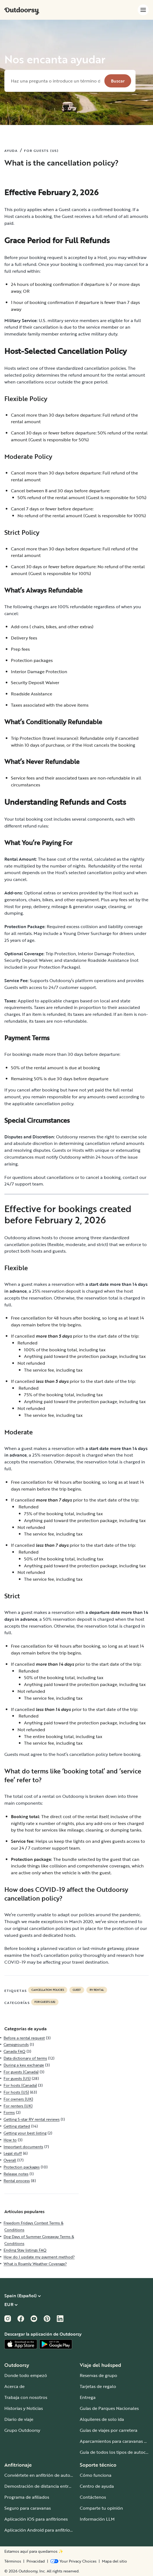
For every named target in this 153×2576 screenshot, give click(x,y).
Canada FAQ (14, 2051)
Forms (9, 2112)
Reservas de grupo (98, 2375)
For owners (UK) (18, 2099)
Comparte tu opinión (101, 2508)
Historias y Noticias (23, 2408)
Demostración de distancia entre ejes (42, 2486)
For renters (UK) (18, 2106)
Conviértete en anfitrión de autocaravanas (47, 2475)
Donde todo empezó (25, 2375)
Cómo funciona (95, 2475)
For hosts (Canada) (20, 2085)
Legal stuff (13, 2153)
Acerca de (14, 2386)
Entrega (88, 2397)
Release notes (16, 2174)
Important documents (23, 2146)
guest (77, 1990)
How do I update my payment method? (39, 2257)
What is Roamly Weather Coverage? (35, 2264)
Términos (12, 2561)
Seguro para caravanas (27, 2508)
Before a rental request (24, 2038)
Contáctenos (93, 2497)
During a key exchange (24, 2065)
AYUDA (11, 150)
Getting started (17, 2126)
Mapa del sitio (114, 2561)
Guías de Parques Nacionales (109, 2408)
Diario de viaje (18, 2419)
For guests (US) (44, 2002)
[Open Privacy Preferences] (73, 2561)
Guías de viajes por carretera (108, 2430)
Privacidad (36, 2561)
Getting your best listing (25, 2133)
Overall (10, 2160)
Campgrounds (16, 2044)
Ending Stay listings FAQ (25, 2250)
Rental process (17, 2180)
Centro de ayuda (97, 2486)
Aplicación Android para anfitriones (40, 2530)
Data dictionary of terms (25, 2058)
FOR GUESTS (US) (41, 150)
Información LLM (97, 2519)
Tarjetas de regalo (98, 2386)
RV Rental (97, 1990)
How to (10, 2140)
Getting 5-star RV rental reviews (32, 2119)
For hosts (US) (16, 2092)
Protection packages (22, 2167)
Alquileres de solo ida (102, 2419)
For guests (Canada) (21, 2072)
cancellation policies (47, 1990)
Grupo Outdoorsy (22, 2430)
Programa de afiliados (26, 2497)
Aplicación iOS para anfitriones (36, 2519)
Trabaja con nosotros (25, 2397)
